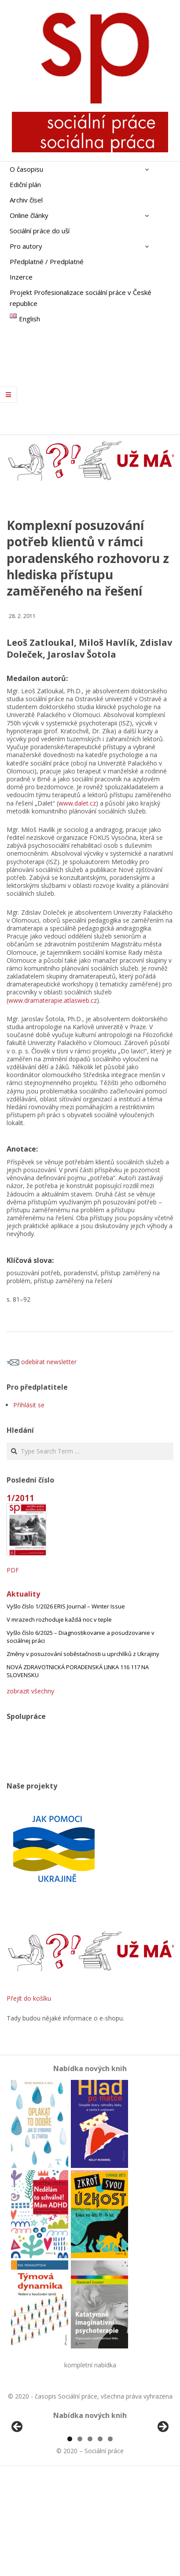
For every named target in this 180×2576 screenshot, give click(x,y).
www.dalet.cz (77, 803)
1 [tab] (69, 2540)
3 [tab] (90, 2540)
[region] (90, 2480)
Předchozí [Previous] (17, 2477)
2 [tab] (79, 2540)
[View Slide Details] (42, 2480)
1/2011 (20, 1497)
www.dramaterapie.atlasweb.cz (52, 1000)
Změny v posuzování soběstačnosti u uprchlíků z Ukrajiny (83, 1654)
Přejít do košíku (29, 1998)
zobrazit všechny (30, 1691)
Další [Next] (162, 2477)
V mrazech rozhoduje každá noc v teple (59, 1619)
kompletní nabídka (90, 2365)
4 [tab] (100, 2540)
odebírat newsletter (42, 1362)
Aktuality (23, 1594)
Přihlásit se (28, 1405)
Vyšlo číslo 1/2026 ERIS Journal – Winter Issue (66, 1606)
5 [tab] (110, 2540)
